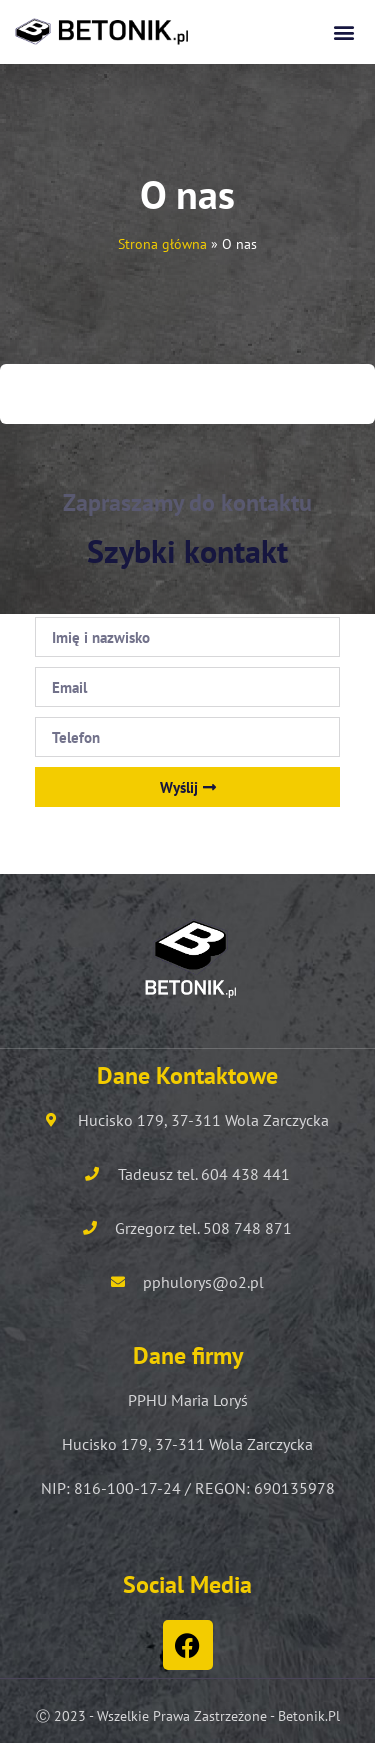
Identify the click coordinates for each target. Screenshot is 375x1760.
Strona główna (162, 244)
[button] (343, 31)
